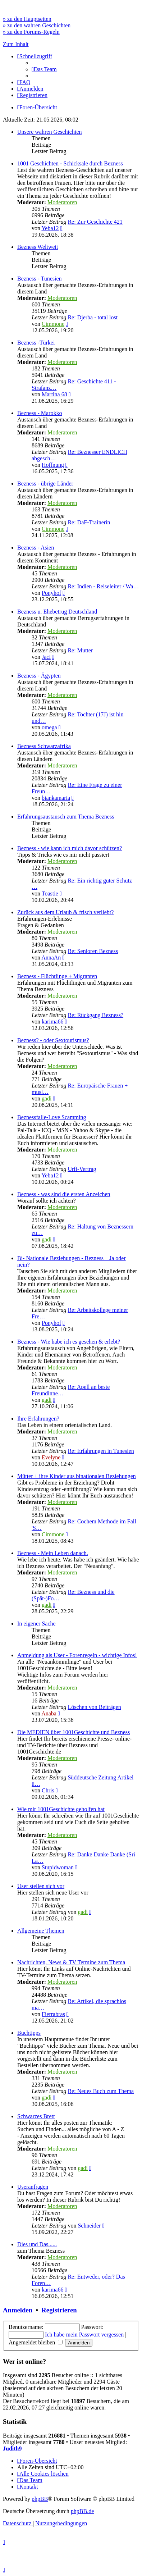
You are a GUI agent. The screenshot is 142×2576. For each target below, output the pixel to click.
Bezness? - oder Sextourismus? (53, 1040)
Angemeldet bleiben (36, 2342)
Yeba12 (50, 228)
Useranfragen (32, 2187)
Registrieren (59, 2310)
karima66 (52, 1021)
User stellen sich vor (40, 1886)
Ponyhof (51, 593)
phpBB (40, 2499)
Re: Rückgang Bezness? (95, 1015)
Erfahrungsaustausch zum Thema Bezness (65, 816)
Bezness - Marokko (39, 413)
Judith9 (12, 2448)
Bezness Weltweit (37, 247)
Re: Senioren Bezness (93, 951)
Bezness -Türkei (36, 342)
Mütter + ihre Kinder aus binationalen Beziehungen (76, 1476)
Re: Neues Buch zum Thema (101, 2091)
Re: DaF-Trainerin (89, 522)
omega (49, 727)
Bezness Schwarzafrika (44, 746)
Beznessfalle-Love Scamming (51, 1117)
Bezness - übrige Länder (45, 483)
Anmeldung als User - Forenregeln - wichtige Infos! (77, 1655)
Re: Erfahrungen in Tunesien (101, 1451)
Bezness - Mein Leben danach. (52, 1553)
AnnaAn (51, 957)
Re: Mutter (80, 650)
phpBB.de (82, 2511)
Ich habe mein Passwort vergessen (84, 2334)
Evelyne (51, 1457)
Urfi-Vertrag (82, 1169)
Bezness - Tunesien (39, 278)
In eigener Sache (36, 1623)
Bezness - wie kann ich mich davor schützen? (69, 848)
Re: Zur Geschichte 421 (95, 222)
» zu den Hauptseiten (27, 19)
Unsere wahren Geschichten (49, 132)
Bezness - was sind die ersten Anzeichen (63, 1194)
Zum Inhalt (16, 44)
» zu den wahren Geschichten (36, 25)
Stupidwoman (58, 1867)
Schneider (89, 2225)
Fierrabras (53, 2014)
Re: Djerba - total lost (93, 317)
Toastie (50, 893)
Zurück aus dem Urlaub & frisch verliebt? (65, 912)
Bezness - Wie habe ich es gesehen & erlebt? (68, 1342)
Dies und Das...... (37, 2244)
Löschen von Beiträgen (94, 1707)
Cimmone (53, 324)
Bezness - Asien (35, 547)
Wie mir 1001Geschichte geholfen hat (61, 1809)
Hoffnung (53, 465)
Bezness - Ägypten (39, 676)
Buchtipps (29, 2033)
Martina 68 (54, 394)
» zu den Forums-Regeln (31, 32)
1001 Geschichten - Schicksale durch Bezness (70, 163)
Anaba (48, 1713)
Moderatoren (62, 202)
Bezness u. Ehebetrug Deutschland (57, 611)
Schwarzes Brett (36, 2116)
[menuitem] (44, 69)
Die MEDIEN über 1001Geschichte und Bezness (73, 1732)
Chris (48, 1790)
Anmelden (17, 2310)
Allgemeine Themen (40, 1931)
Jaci (46, 657)
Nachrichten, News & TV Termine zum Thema (71, 1962)
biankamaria (56, 798)
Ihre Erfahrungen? (38, 1418)
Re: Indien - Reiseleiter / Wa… (103, 586)
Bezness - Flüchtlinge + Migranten (57, 976)
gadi (47, 1098)
